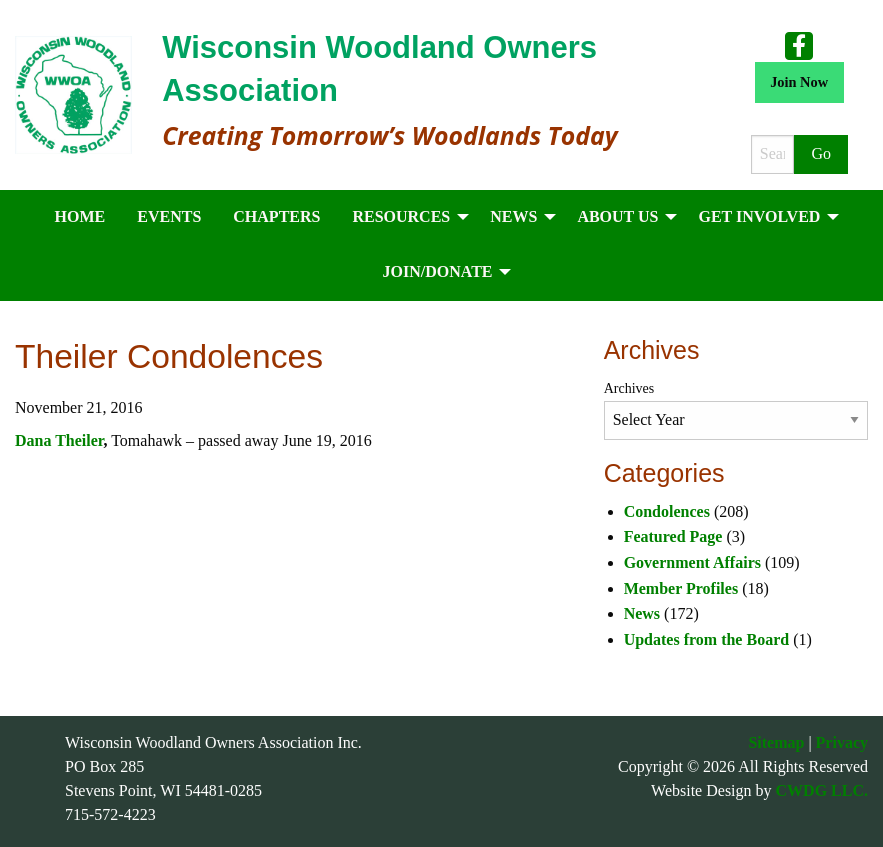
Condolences (667, 511)
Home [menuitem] (80, 216)
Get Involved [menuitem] (759, 216)
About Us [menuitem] (617, 216)
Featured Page (673, 536)
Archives (629, 388)
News (642, 613)
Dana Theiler (59, 440)
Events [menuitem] (169, 216)
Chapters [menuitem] (276, 216)
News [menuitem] (513, 216)
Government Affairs (692, 562)
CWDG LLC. (822, 790)
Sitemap (776, 742)
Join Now (799, 82)
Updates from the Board (706, 639)
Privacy (842, 742)
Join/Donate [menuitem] (438, 271)
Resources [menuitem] (401, 216)
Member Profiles (681, 588)
